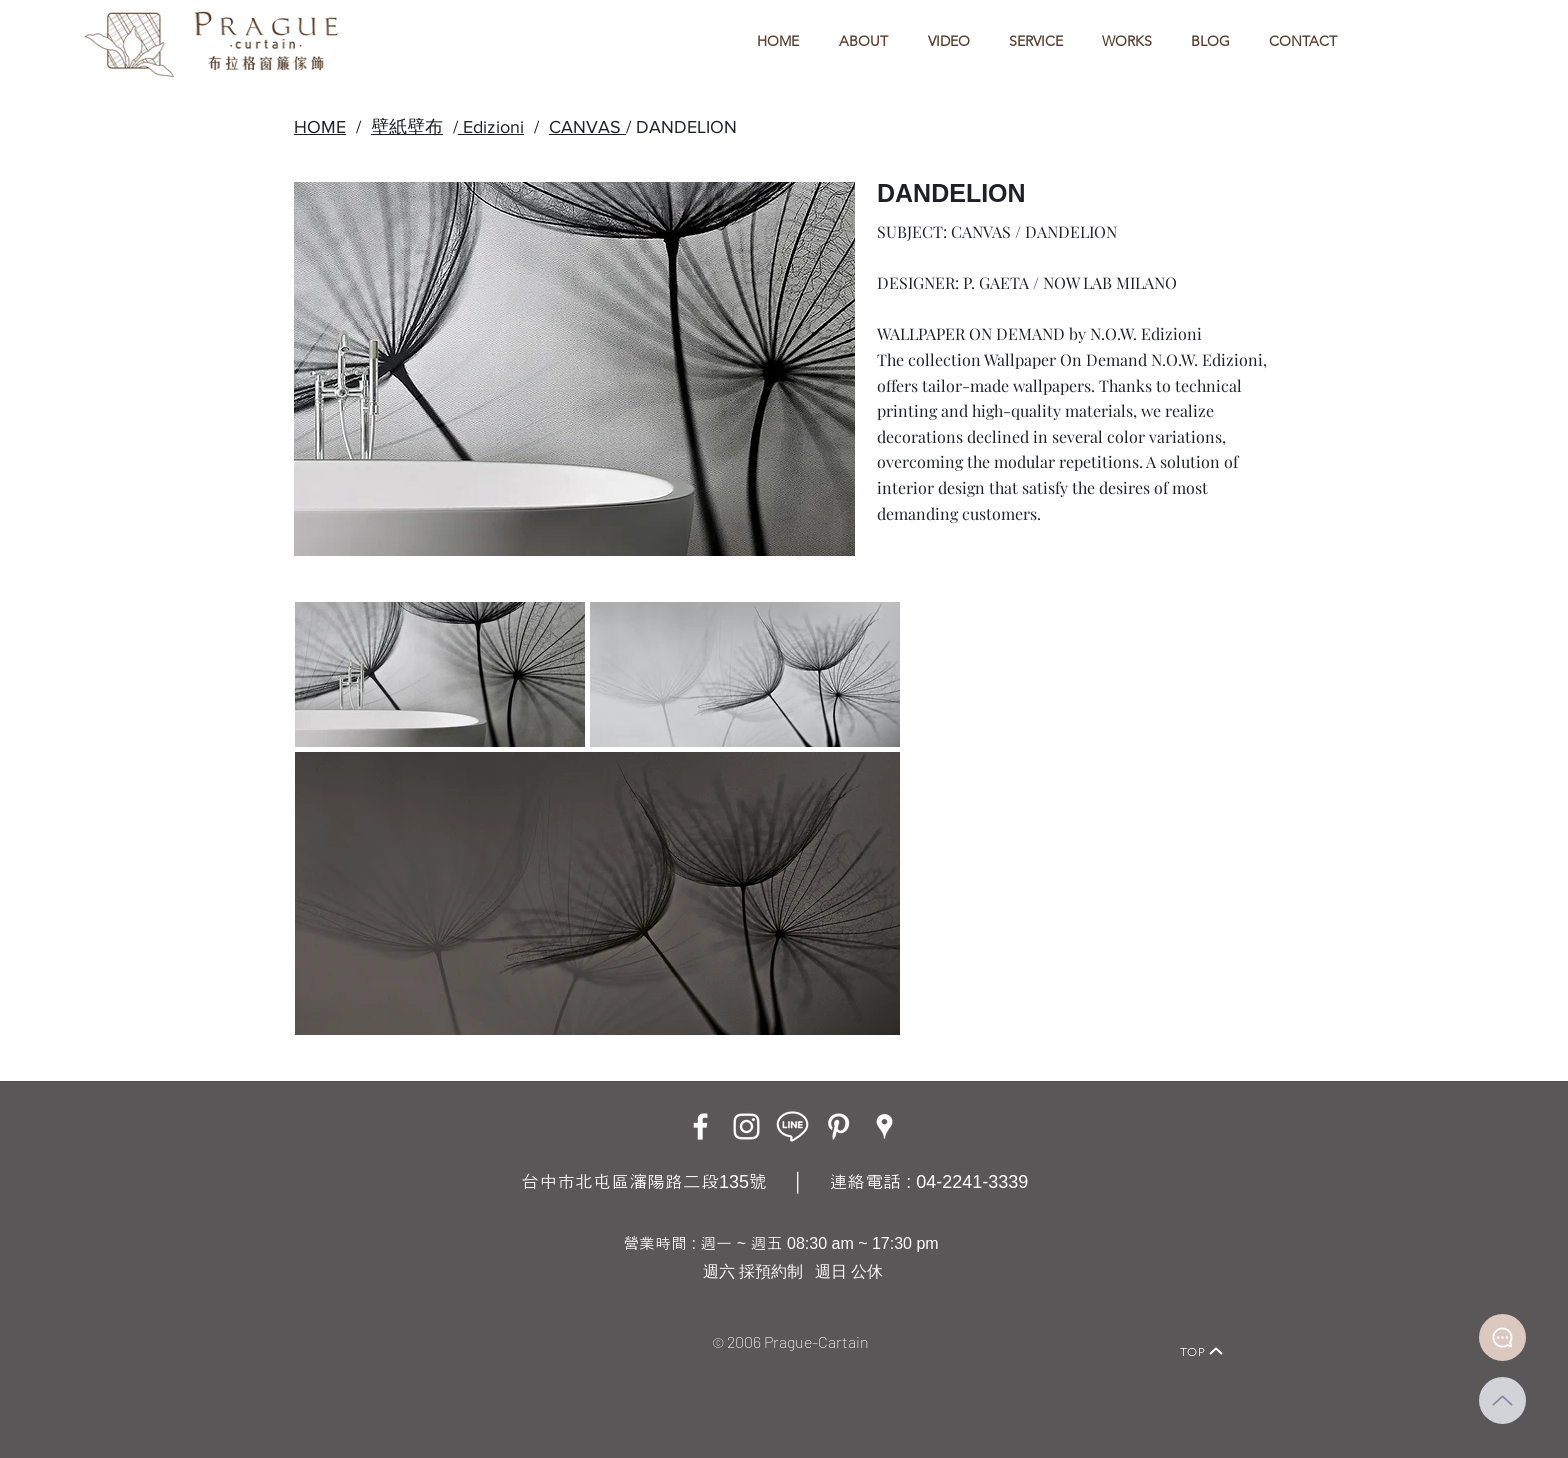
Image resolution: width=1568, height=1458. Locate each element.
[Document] (1502, 1337)
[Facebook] (700, 1126)
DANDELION (686, 127)
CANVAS (587, 127)
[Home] (349, 1323)
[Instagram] (746, 1126)
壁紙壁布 (407, 127)
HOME (320, 127)
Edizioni (491, 127)
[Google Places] (884, 1126)
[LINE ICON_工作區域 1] (792, 1126)
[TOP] (1202, 1351)
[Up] (1502, 1400)
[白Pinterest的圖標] (838, 1126)
